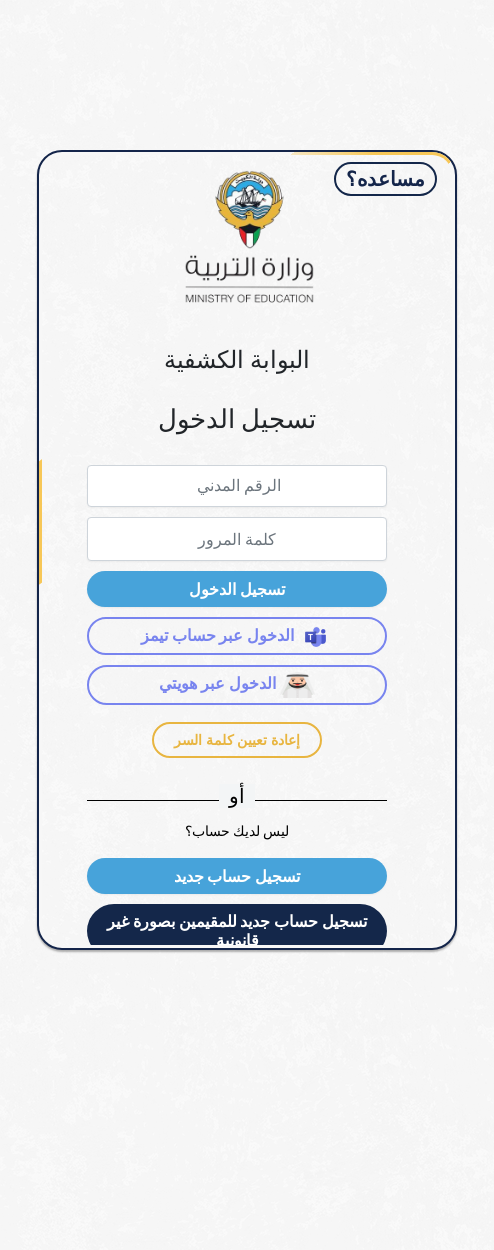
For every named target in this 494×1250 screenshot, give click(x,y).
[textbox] (237, 486)
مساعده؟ (385, 179)
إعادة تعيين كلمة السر (236, 740)
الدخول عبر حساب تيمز (237, 636)
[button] (237, 589)
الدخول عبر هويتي (237, 685)
